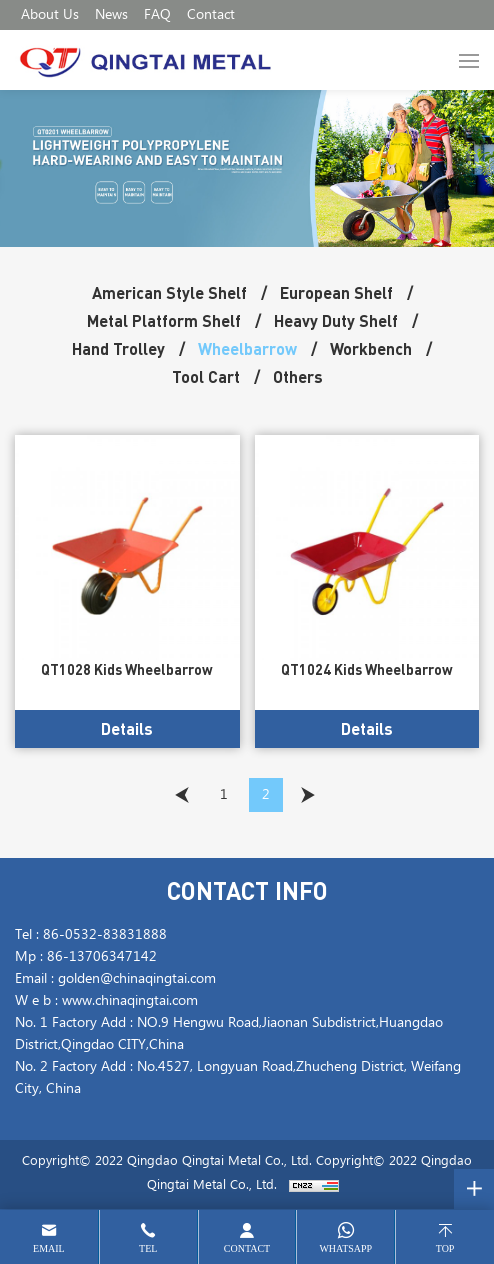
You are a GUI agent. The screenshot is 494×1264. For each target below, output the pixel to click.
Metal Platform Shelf (164, 320)
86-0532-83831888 (105, 935)
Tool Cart (206, 376)
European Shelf (336, 292)
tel (148, 1248)
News (111, 15)
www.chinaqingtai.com (130, 1001)
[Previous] (182, 795)
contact (247, 1248)
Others (298, 376)
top (445, 1248)
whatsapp (345, 1248)
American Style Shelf (169, 292)
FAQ (157, 15)
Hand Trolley (118, 348)
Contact (211, 15)
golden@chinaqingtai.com (137, 979)
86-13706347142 (102, 957)
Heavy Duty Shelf (336, 320)
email (49, 1248)
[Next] (308, 795)
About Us (50, 15)
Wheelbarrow (247, 348)
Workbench (371, 348)
